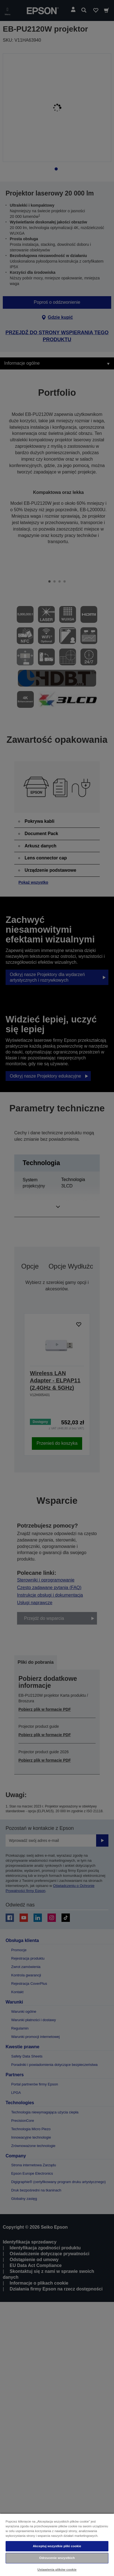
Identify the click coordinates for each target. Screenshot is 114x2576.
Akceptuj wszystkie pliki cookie (57, 2546)
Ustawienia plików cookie (57, 2569)
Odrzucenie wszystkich (57, 2557)
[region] (57, 2544)
